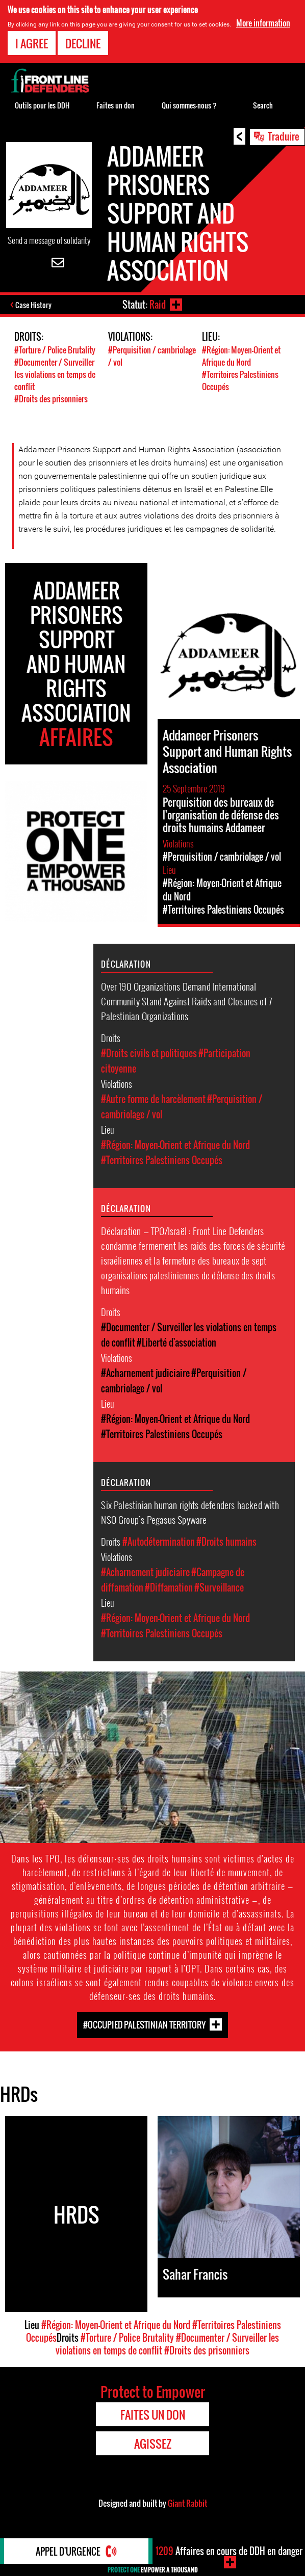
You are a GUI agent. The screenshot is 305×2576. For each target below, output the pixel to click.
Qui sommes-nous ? (189, 105)
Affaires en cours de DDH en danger (229, 2551)
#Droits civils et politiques (149, 1053)
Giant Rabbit (187, 2503)
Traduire (283, 136)
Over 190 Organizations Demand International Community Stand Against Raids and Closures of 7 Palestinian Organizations (186, 1001)
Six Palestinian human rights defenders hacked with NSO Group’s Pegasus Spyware (190, 1511)
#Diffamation (169, 1587)
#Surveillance (219, 1587)
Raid (157, 304)
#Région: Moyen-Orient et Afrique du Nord (241, 356)
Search (263, 105)
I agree (31, 43)
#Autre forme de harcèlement (153, 1099)
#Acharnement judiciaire (145, 1373)
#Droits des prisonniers (51, 399)
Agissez (152, 2443)
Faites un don (115, 105)
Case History (33, 304)
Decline (82, 43)
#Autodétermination (158, 1541)
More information (263, 23)
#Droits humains (226, 1541)
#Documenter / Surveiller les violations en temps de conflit (54, 374)
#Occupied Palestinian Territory (144, 2024)
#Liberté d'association (176, 1342)
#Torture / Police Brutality (54, 350)
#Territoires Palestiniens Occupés (161, 1160)
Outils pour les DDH (42, 105)
